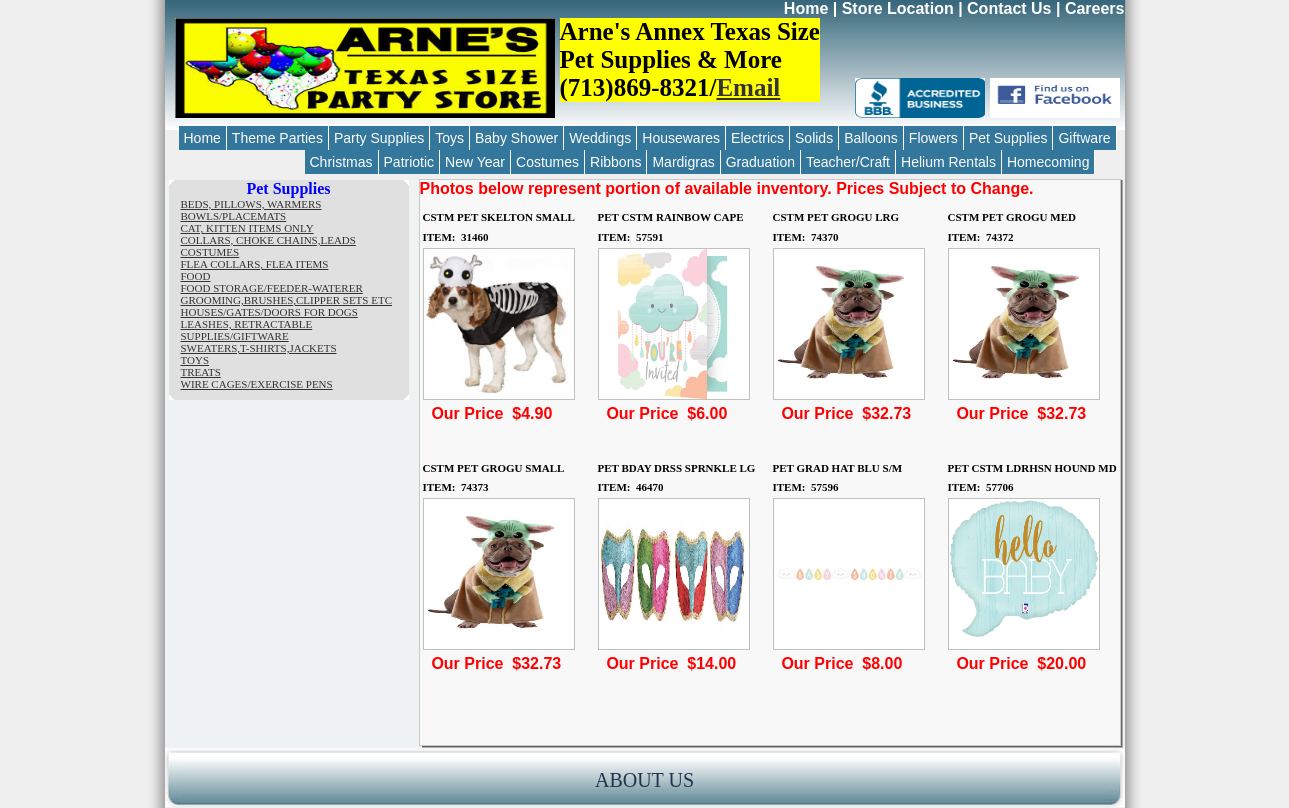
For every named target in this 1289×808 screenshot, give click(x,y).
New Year (475, 162)
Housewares (681, 138)
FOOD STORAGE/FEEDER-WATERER (272, 288)
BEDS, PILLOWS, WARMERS (251, 204)
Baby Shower (516, 138)
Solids (814, 138)
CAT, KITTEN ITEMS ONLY (247, 228)
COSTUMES (210, 252)
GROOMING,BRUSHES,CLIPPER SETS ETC (286, 300)
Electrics (757, 138)
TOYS (195, 360)
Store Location (898, 8)
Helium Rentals (948, 162)
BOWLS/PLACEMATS (234, 216)
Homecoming (1048, 162)
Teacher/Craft (848, 162)
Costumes (547, 162)
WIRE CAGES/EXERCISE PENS (257, 384)
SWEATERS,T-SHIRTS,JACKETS (259, 348)
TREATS (201, 372)
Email (748, 87)
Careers (1095, 8)
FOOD (196, 276)
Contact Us (1009, 8)
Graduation (760, 162)
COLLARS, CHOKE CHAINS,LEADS (268, 240)
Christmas (341, 162)
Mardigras (683, 162)
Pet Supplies (1008, 138)
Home (806, 8)
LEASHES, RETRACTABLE (247, 324)
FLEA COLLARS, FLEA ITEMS (255, 264)
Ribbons (615, 162)
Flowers (933, 138)
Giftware (1084, 138)
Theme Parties (277, 138)
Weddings (600, 138)
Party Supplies (379, 138)
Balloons (871, 138)
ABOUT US (644, 780)
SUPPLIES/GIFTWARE (235, 336)
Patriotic (409, 162)
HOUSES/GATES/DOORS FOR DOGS (269, 312)
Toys (449, 138)
